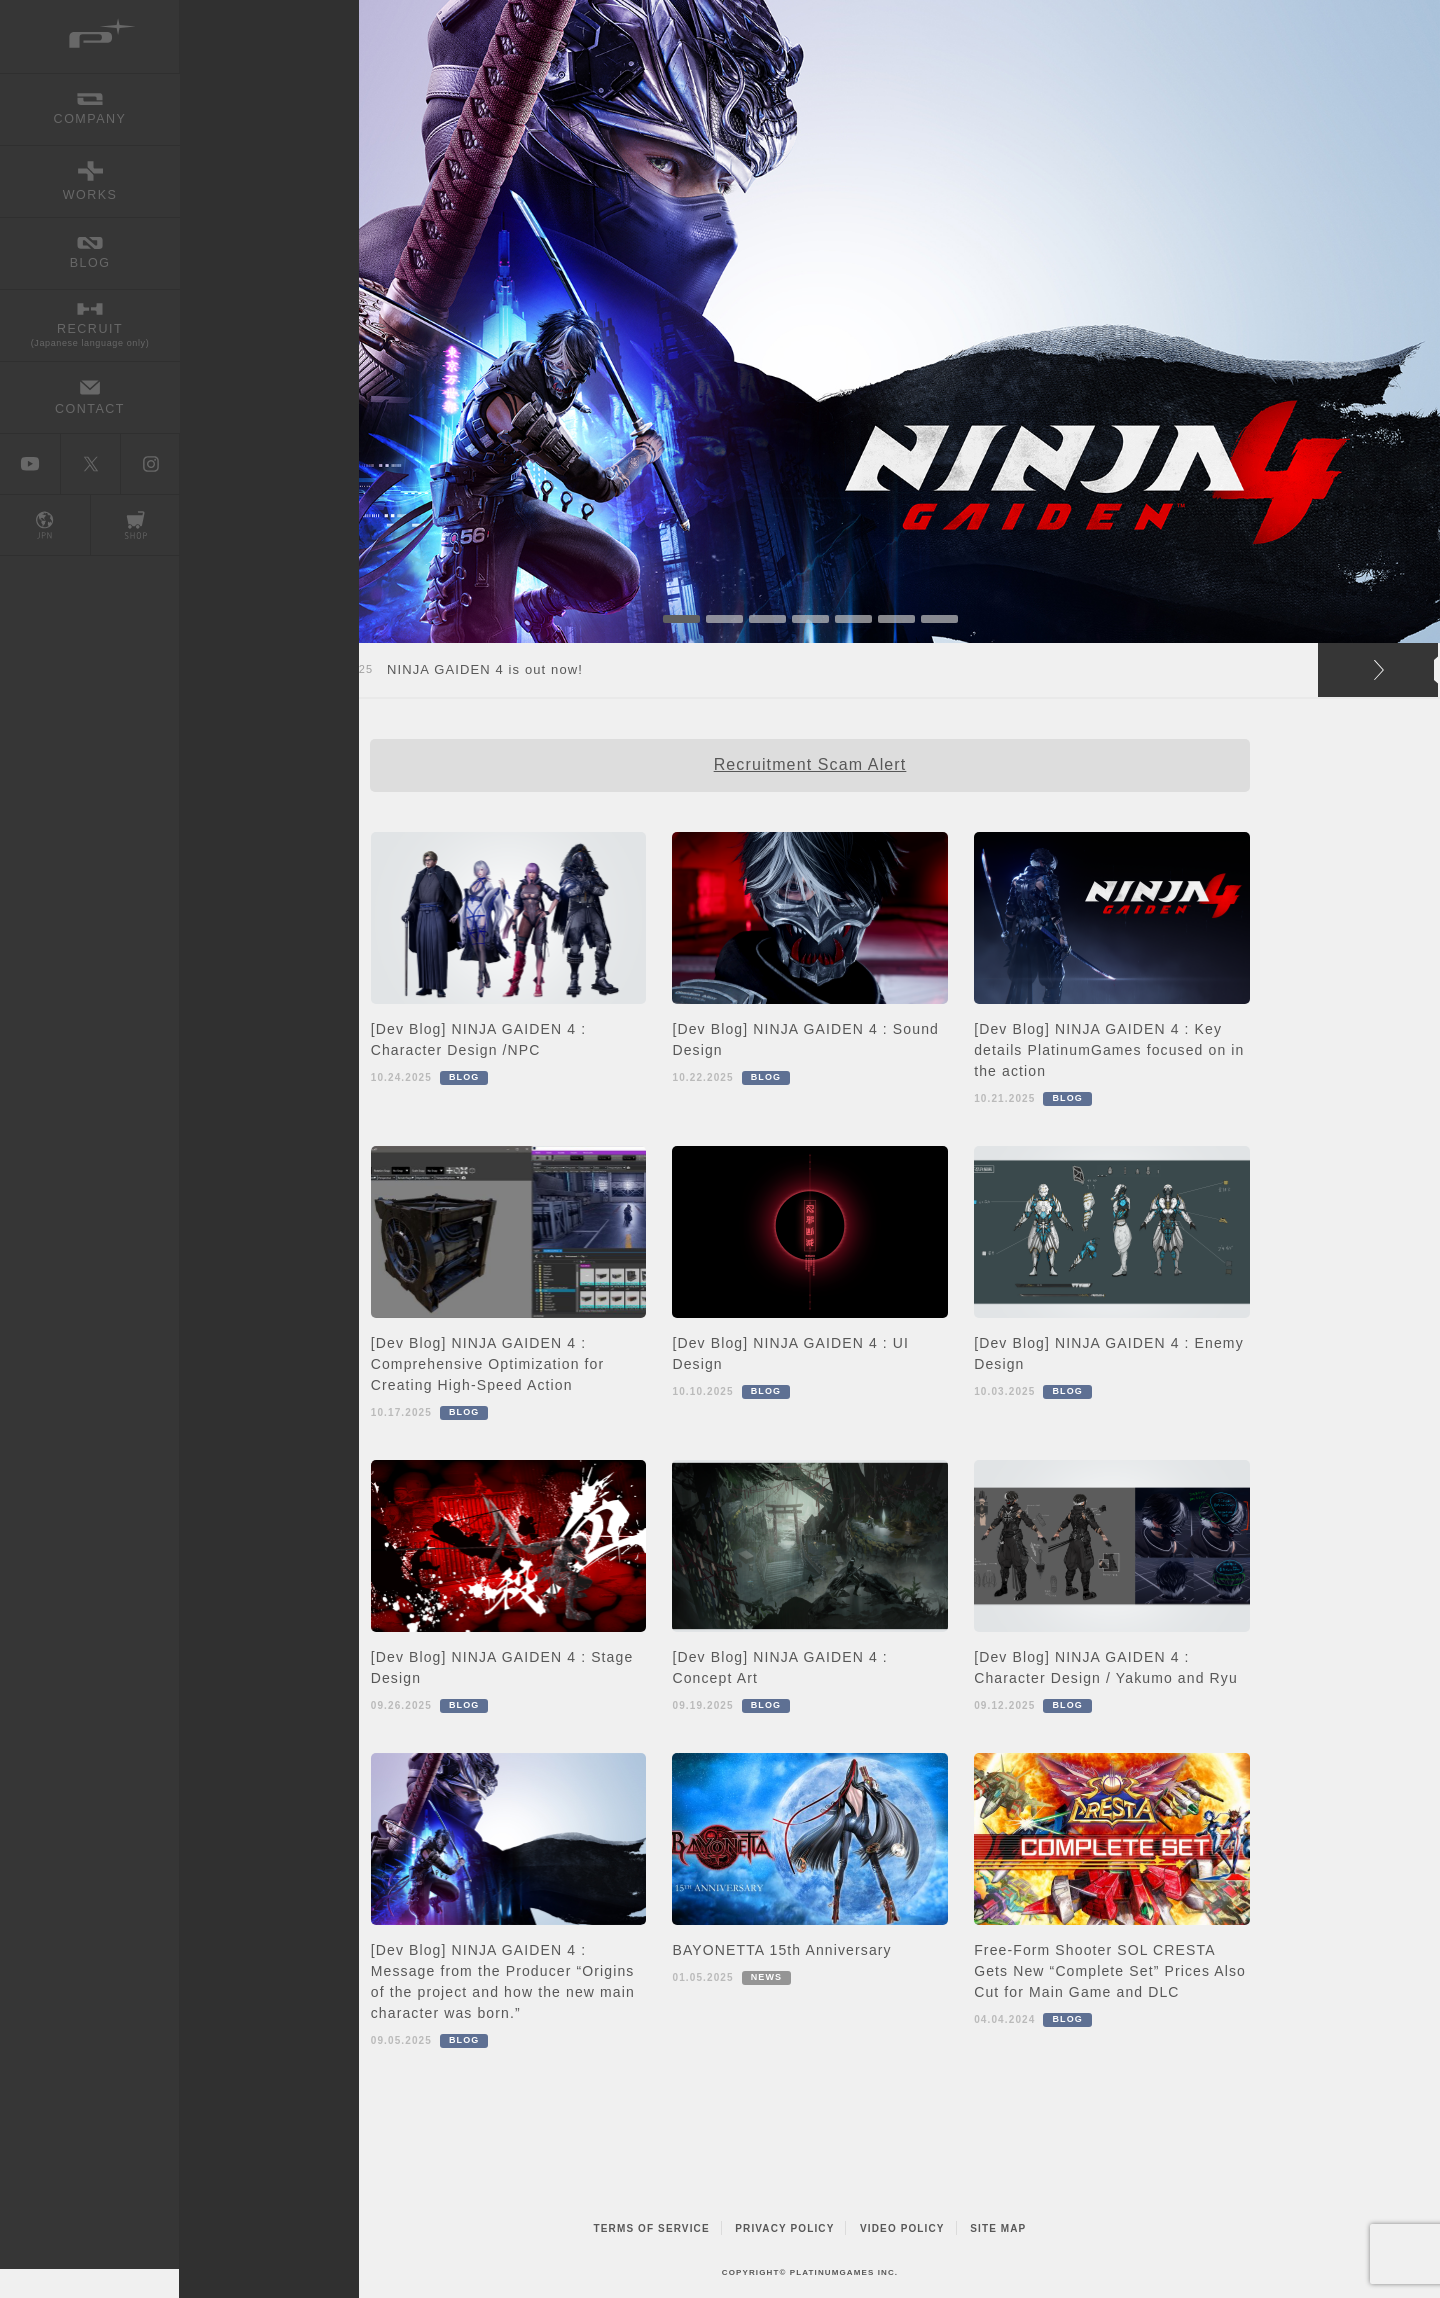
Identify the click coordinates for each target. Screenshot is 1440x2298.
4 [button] (810, 619)
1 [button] (681, 619)
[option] (810, 321)
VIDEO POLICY (902, 2228)
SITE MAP (998, 2228)
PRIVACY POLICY (784, 2228)
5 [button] (853, 619)
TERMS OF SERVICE (652, 2228)
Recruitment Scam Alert (810, 764)
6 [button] (896, 619)
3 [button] (767, 619)
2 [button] (724, 619)
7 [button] (939, 619)
